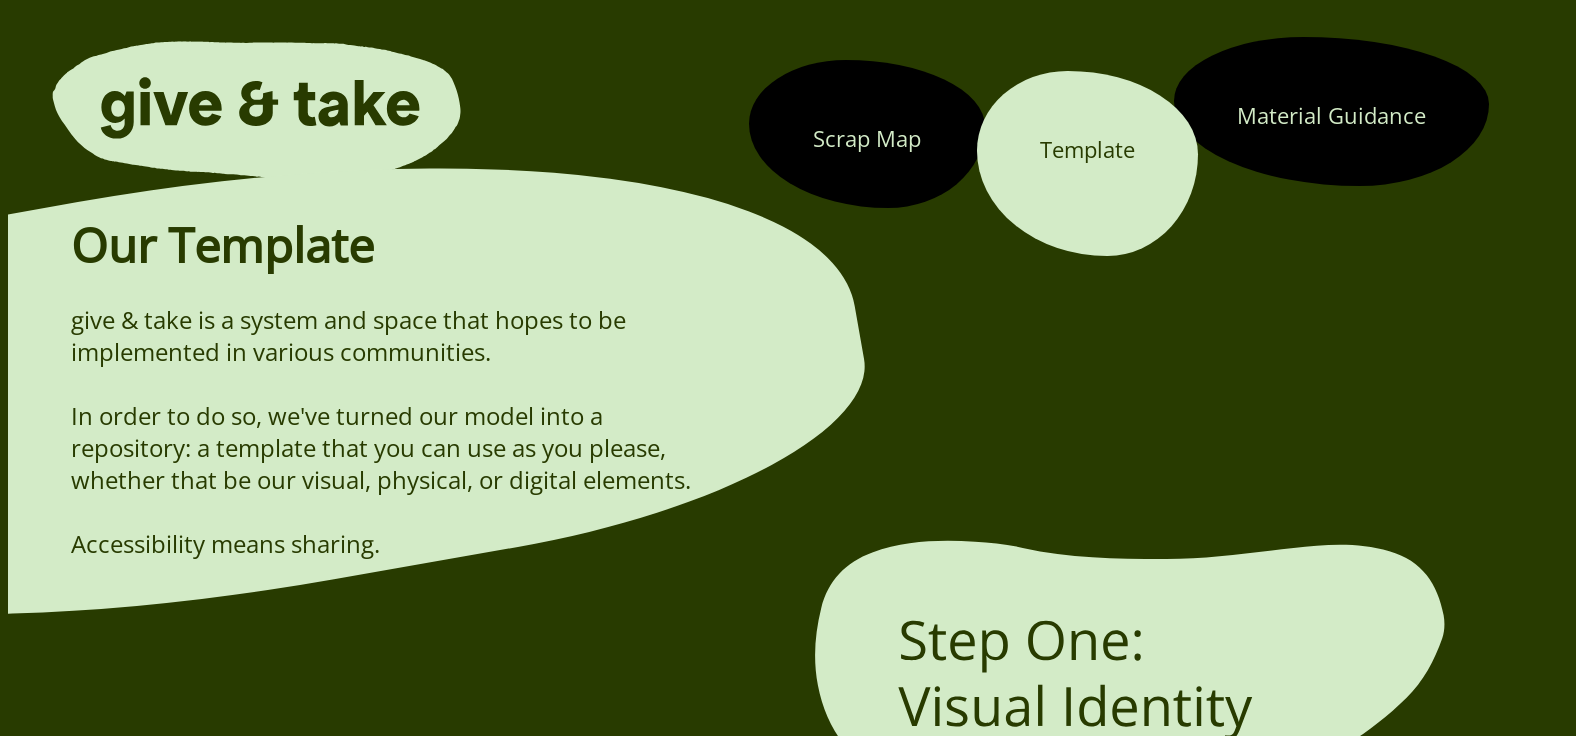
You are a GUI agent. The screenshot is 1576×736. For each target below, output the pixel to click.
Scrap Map (867, 138)
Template (1087, 149)
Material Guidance (1331, 115)
